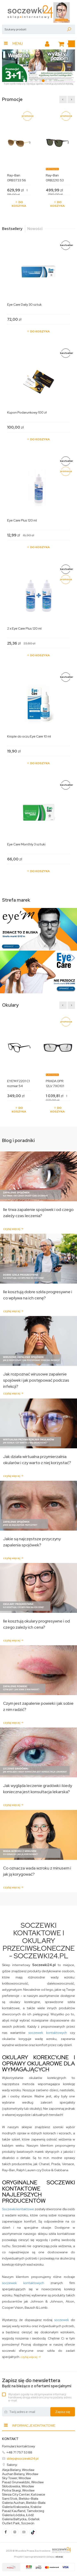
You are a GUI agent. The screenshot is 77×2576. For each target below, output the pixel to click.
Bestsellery (12, 228)
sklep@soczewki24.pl (22, 2458)
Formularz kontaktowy (18, 2446)
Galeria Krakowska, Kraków (21, 2507)
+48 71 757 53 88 (19, 2452)
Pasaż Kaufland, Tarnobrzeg (23, 2511)
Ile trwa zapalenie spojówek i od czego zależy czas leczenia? (38, 1212)
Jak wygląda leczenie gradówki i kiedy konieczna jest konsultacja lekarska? (37, 1788)
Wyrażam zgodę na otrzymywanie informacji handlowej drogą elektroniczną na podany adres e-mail (39, 2397)
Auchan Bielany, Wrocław (20, 2474)
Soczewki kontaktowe (18, 2209)
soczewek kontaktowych (47, 2033)
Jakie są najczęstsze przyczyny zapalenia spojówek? (32, 1542)
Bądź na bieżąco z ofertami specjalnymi (36, 2383)
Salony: (12, 2465)
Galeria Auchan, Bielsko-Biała (23, 2503)
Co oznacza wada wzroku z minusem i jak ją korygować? (37, 1871)
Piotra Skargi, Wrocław (18, 2490)
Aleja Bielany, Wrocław (18, 2470)
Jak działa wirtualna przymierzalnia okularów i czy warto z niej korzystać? (37, 1459)
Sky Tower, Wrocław (16, 2478)
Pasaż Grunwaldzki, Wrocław (23, 2482)
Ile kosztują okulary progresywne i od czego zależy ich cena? (36, 1624)
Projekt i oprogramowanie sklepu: (38, 2556)
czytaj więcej (13, 1229)
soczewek (62, 2320)
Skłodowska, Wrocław (18, 2486)
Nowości (35, 228)
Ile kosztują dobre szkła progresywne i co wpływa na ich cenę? (37, 1295)
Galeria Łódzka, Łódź (18, 2515)
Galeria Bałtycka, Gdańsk (21, 2519)
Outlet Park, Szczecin (18, 2523)
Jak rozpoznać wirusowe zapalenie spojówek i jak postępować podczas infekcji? (36, 1380)
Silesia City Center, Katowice (23, 2495)
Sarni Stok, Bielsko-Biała (20, 2499)
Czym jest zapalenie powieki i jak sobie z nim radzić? (38, 1706)
